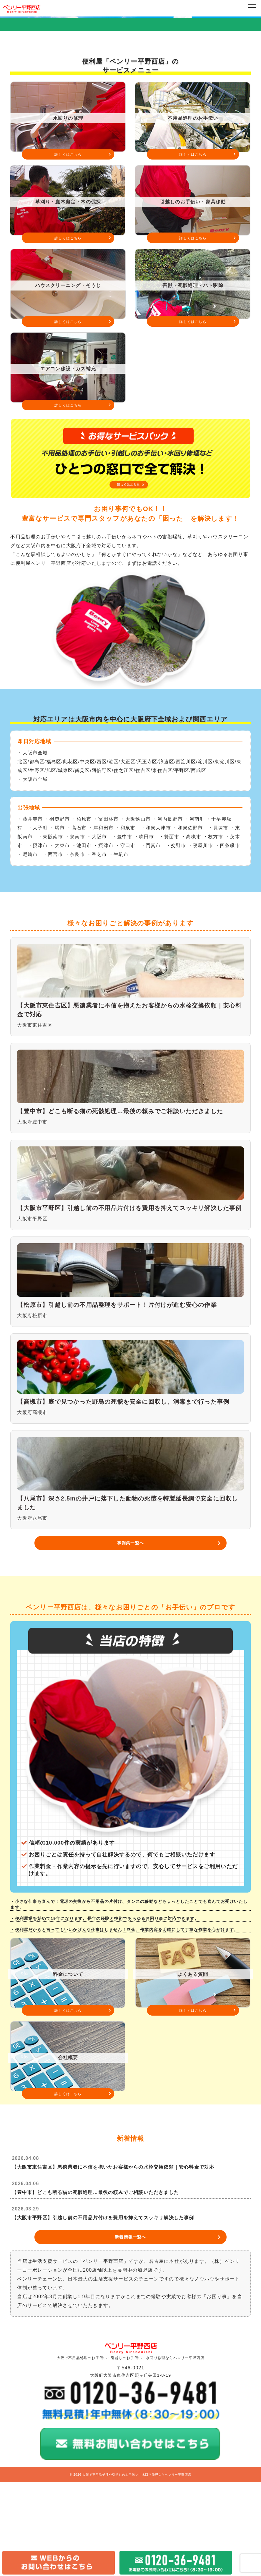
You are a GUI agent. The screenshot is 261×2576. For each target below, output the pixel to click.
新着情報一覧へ (130, 2330)
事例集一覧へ (130, 1636)
